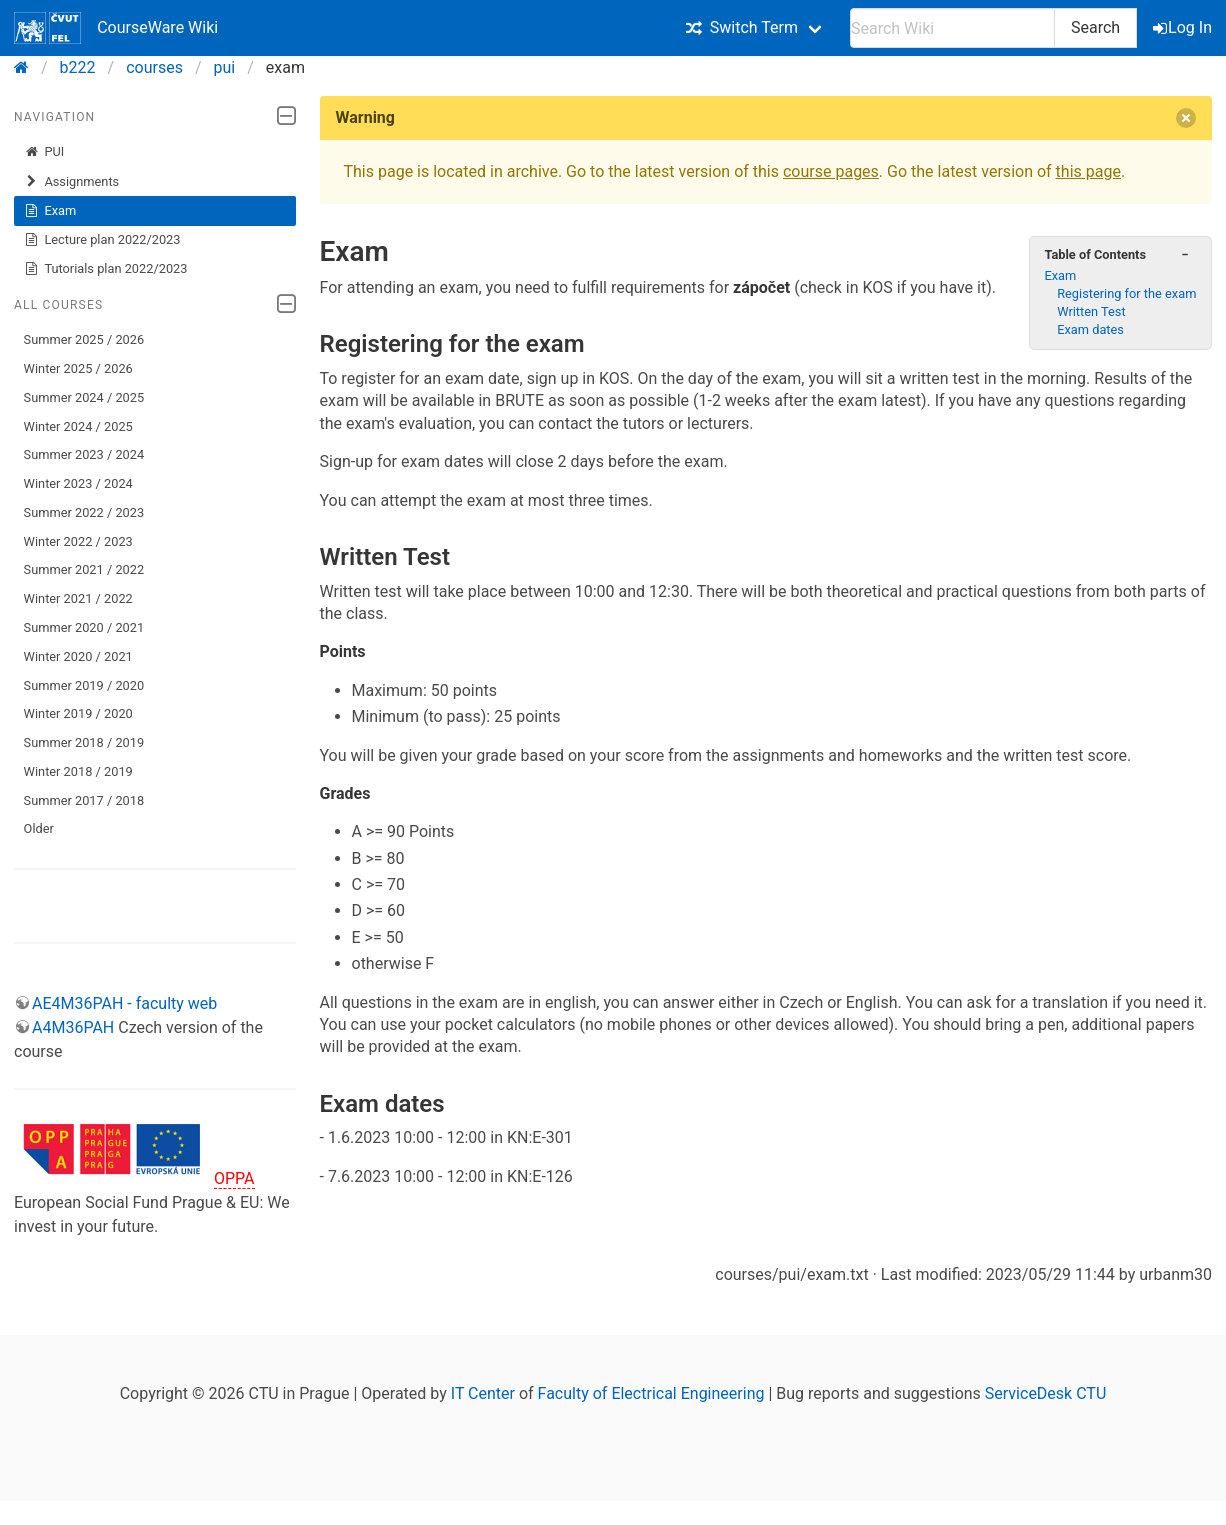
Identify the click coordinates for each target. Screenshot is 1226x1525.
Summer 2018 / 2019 (84, 742)
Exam (50, 211)
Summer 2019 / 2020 (84, 685)
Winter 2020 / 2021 (78, 656)
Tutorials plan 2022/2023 (106, 269)
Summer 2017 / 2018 (84, 800)
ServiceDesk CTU (1045, 1393)
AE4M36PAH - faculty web (124, 1003)
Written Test (1091, 311)
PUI (44, 152)
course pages (831, 171)
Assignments (72, 182)
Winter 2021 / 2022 (78, 598)
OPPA (234, 1178)
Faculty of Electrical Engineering (651, 1393)
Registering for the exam (1126, 293)
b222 (78, 67)
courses (154, 67)
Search (1095, 27)
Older (39, 828)
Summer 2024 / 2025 (84, 397)
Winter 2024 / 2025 (78, 426)
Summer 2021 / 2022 (84, 569)
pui (225, 67)
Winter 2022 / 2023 (78, 541)
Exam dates (1090, 329)
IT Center (483, 1393)
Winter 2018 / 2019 (78, 771)
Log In (1184, 27)
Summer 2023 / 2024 (84, 454)
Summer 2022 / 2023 (84, 512)
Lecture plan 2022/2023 (102, 240)
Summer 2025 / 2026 (84, 339)
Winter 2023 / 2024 (78, 483)
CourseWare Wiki (116, 28)
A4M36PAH (73, 1027)
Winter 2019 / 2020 (78, 713)
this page (1088, 171)
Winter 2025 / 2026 (78, 368)
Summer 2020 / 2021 (84, 627)
